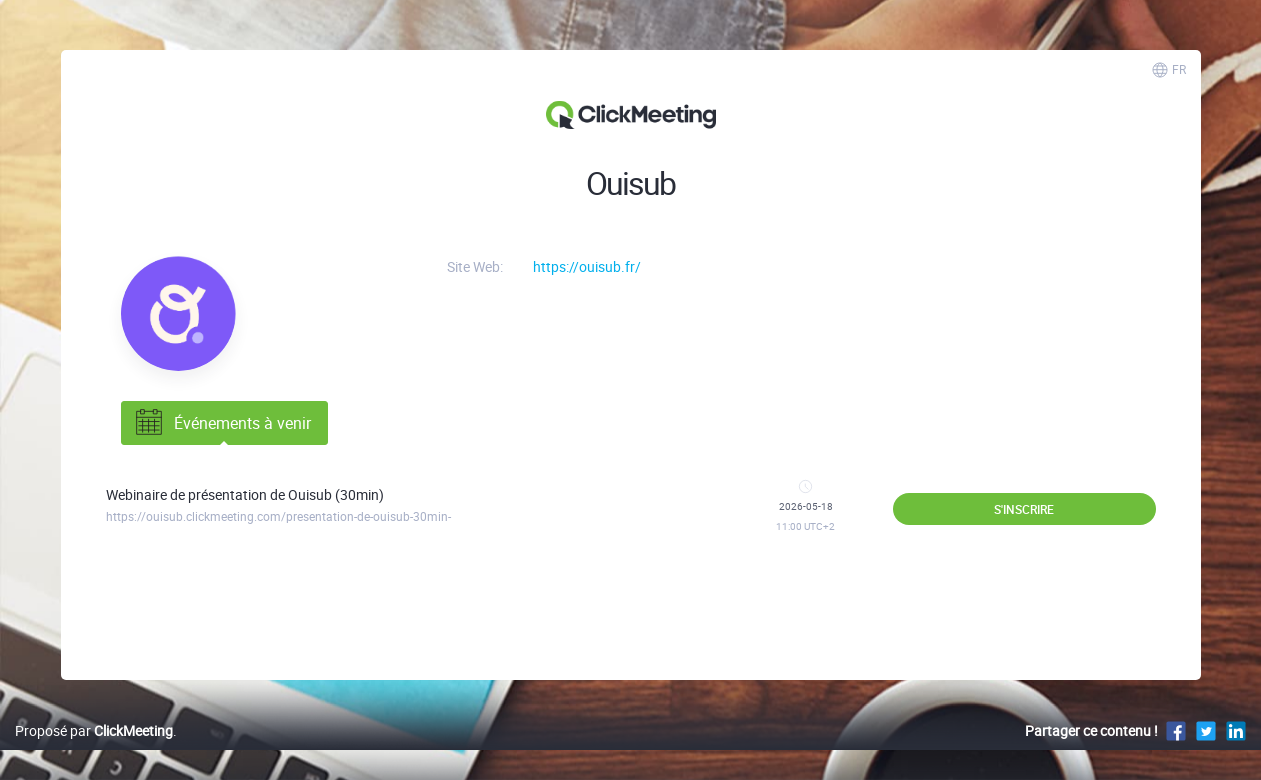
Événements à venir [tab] (221, 423)
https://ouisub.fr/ (587, 266)
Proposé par (94, 730)
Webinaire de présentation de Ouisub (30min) (245, 494)
